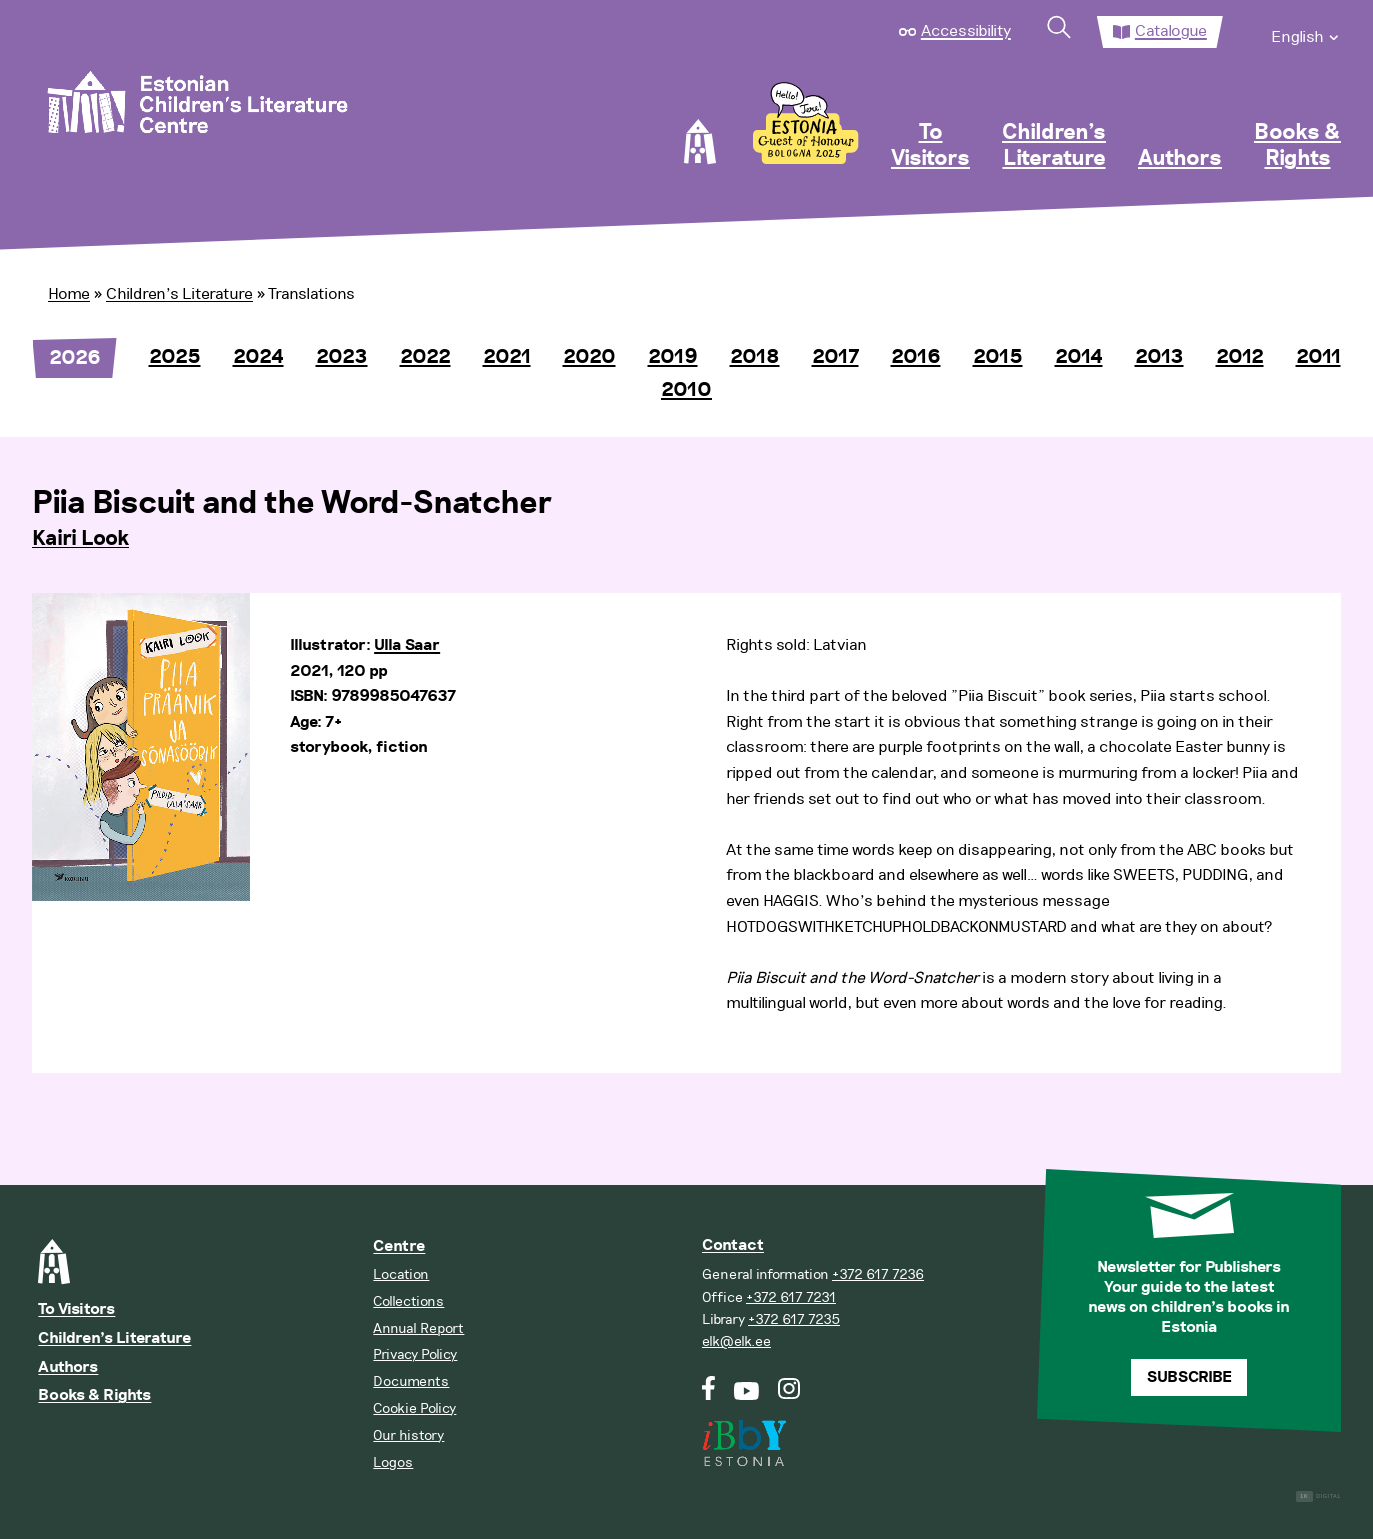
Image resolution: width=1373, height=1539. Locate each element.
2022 (425, 357)
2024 (258, 357)
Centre (399, 1246)
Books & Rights (1297, 146)
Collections (408, 1301)
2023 (342, 357)
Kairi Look (80, 539)
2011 (1318, 357)
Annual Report (418, 1328)
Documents (411, 1381)
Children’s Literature (1054, 146)
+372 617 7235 (794, 1319)
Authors (1180, 159)
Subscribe (1189, 1377)
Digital (1318, 1496)
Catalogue (1171, 31)
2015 (998, 357)
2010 (686, 390)
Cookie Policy (414, 1408)
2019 (673, 357)
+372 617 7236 (878, 1274)
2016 (916, 357)
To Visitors (930, 146)
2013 (1159, 357)
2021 (507, 357)
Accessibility (966, 31)
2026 (75, 358)
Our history (408, 1435)
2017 (835, 357)
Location (401, 1274)
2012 (1240, 357)
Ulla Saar (407, 645)
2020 (589, 357)
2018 (755, 357)
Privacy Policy (415, 1354)
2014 (1079, 357)
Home (69, 294)
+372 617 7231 (791, 1297)
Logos (393, 1462)
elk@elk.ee (736, 1341)
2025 (175, 357)
